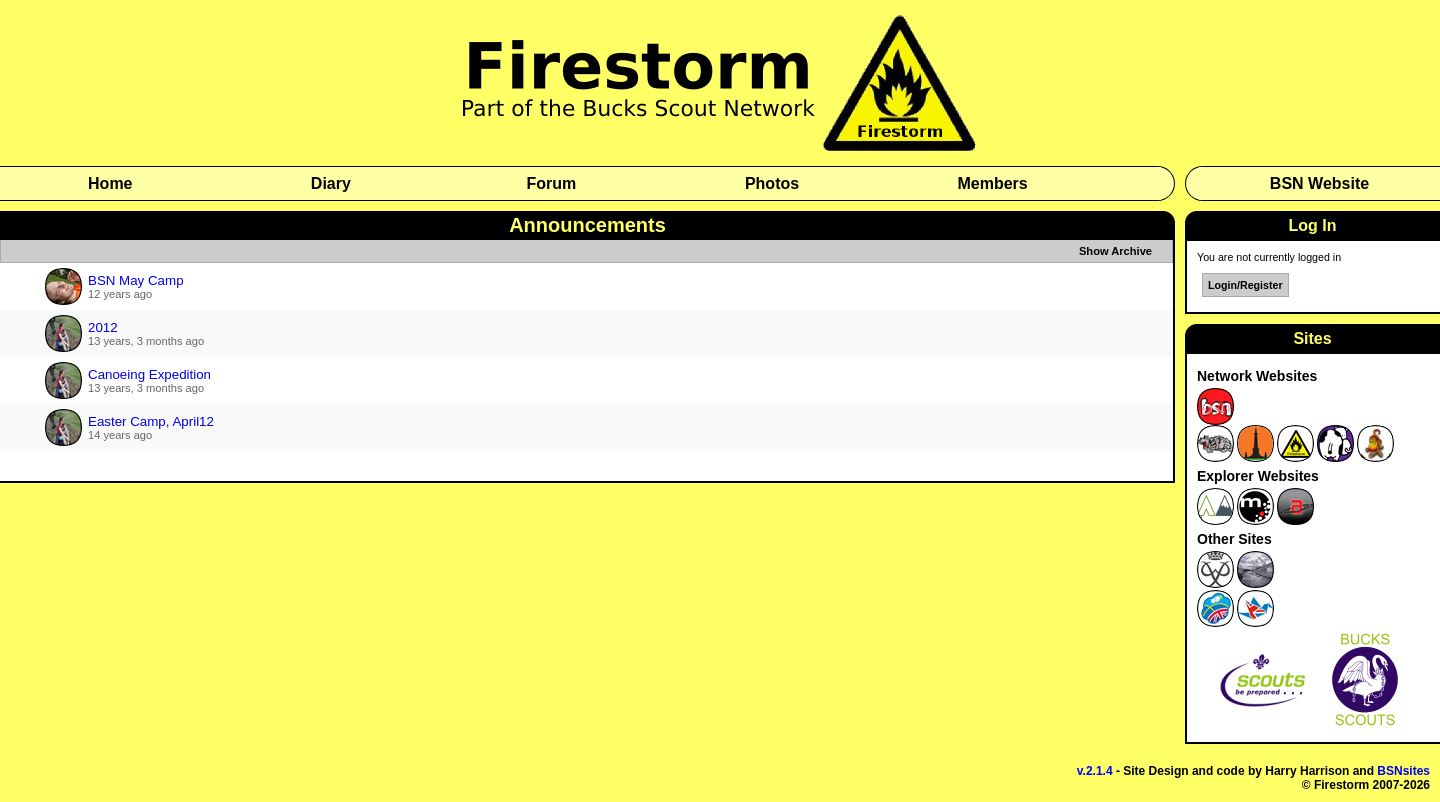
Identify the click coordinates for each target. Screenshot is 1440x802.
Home (110, 183)
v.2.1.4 (1095, 771)
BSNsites (1403, 771)
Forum (552, 183)
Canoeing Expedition (149, 374)
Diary (331, 183)
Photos (772, 183)
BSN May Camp (136, 280)
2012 (103, 327)
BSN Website (1319, 183)
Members (992, 183)
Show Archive (1115, 251)
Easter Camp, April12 (151, 421)
